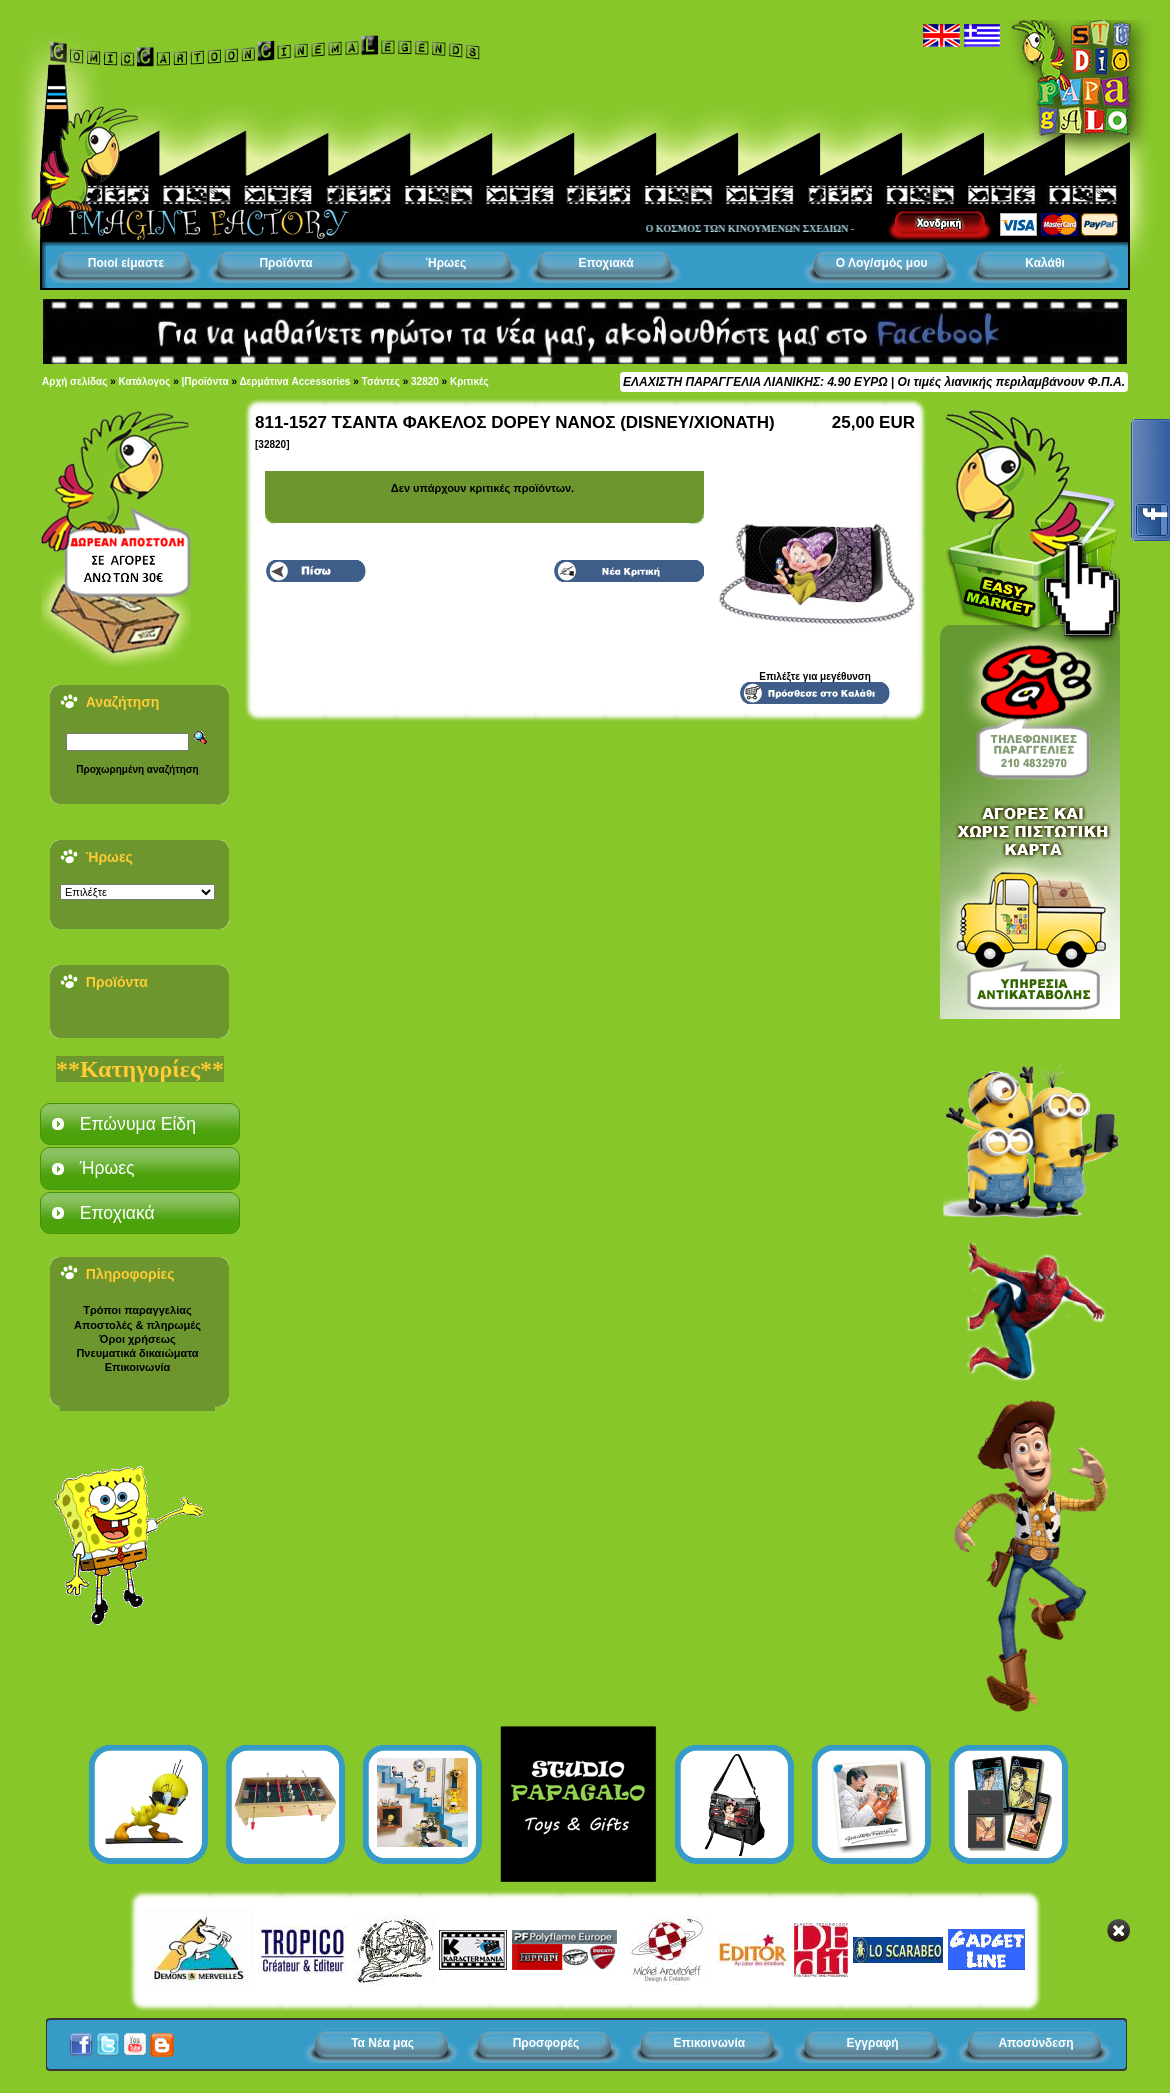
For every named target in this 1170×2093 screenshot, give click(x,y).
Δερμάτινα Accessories (294, 381)
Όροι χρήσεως (137, 1339)
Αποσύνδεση (1035, 2043)
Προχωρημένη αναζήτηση (137, 769)
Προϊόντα (285, 263)
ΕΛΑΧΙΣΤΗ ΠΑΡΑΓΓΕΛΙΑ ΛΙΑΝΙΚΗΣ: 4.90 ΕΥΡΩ (755, 382)
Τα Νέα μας (382, 2043)
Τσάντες (381, 381)
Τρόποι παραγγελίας (137, 1310)
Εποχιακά (605, 263)
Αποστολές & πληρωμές (137, 1325)
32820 (425, 381)
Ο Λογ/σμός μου (882, 263)
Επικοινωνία (138, 1367)
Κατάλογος (145, 381)
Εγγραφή (873, 2043)
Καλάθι (1045, 263)
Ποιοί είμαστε (126, 263)
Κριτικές (469, 381)
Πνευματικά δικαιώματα (137, 1353)
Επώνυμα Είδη (138, 1124)
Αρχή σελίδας (74, 381)
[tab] (140, 1124)
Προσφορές (546, 2043)
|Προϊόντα (205, 381)
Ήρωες (446, 263)
